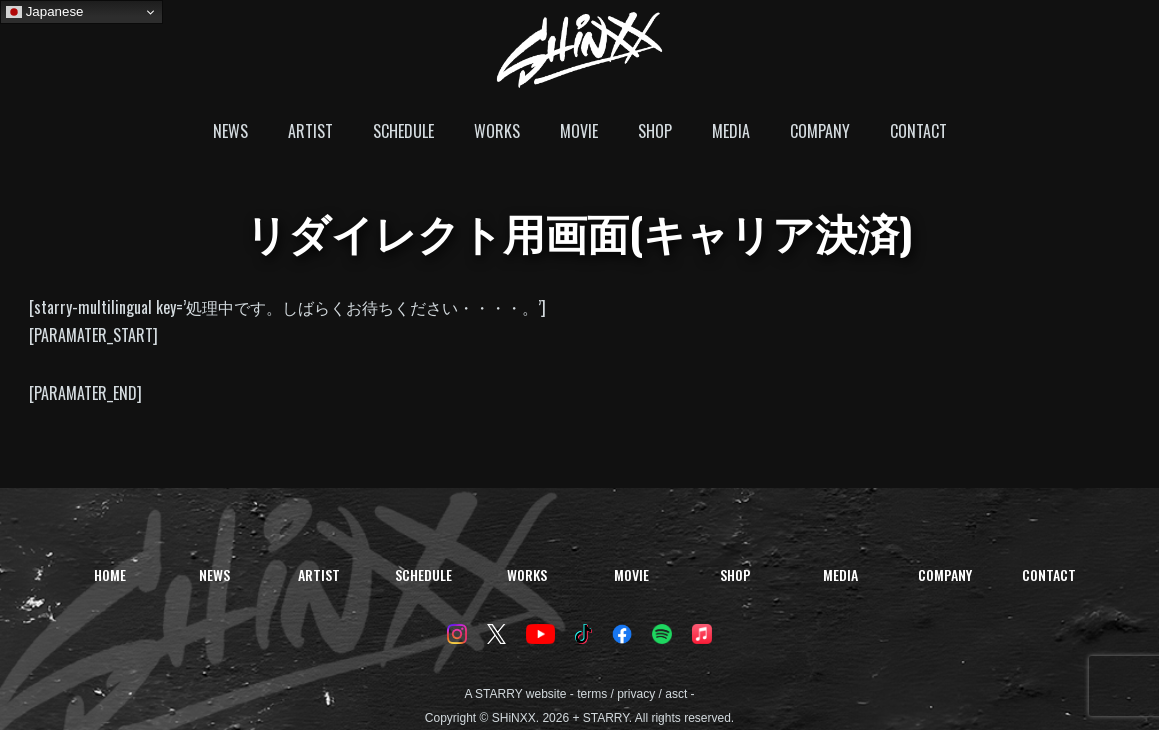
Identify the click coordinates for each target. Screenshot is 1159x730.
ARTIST (310, 131)
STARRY (498, 694)
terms (592, 694)
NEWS (230, 131)
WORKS (497, 131)
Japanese (45, 12)
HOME (110, 574)
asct (676, 694)
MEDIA (731, 131)
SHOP (655, 131)
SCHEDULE (403, 131)
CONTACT (918, 131)
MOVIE (579, 131)
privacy (636, 694)
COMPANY (820, 131)
